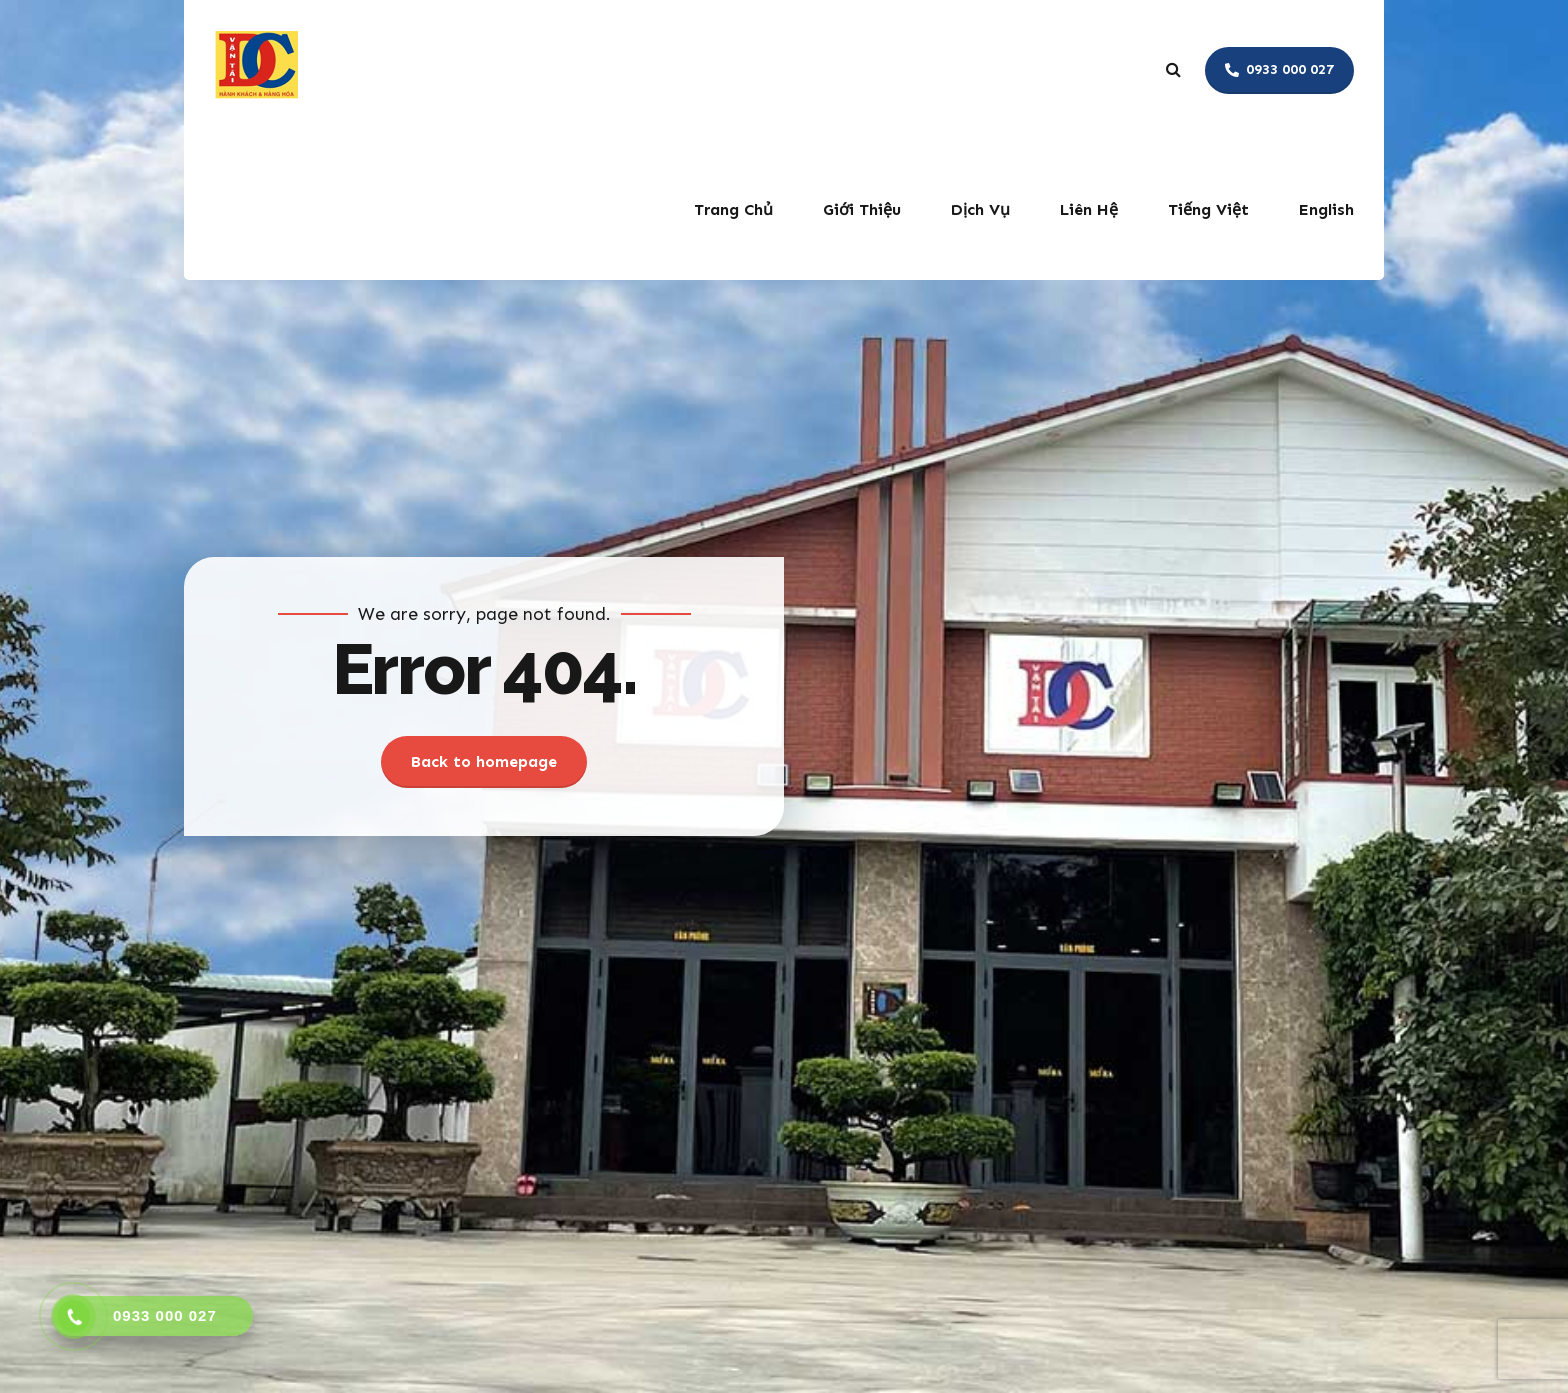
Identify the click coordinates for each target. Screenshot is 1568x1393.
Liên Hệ (1089, 209)
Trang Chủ (733, 209)
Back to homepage (484, 761)
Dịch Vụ (980, 209)
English (1326, 209)
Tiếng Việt (1208, 209)
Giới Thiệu (862, 209)
